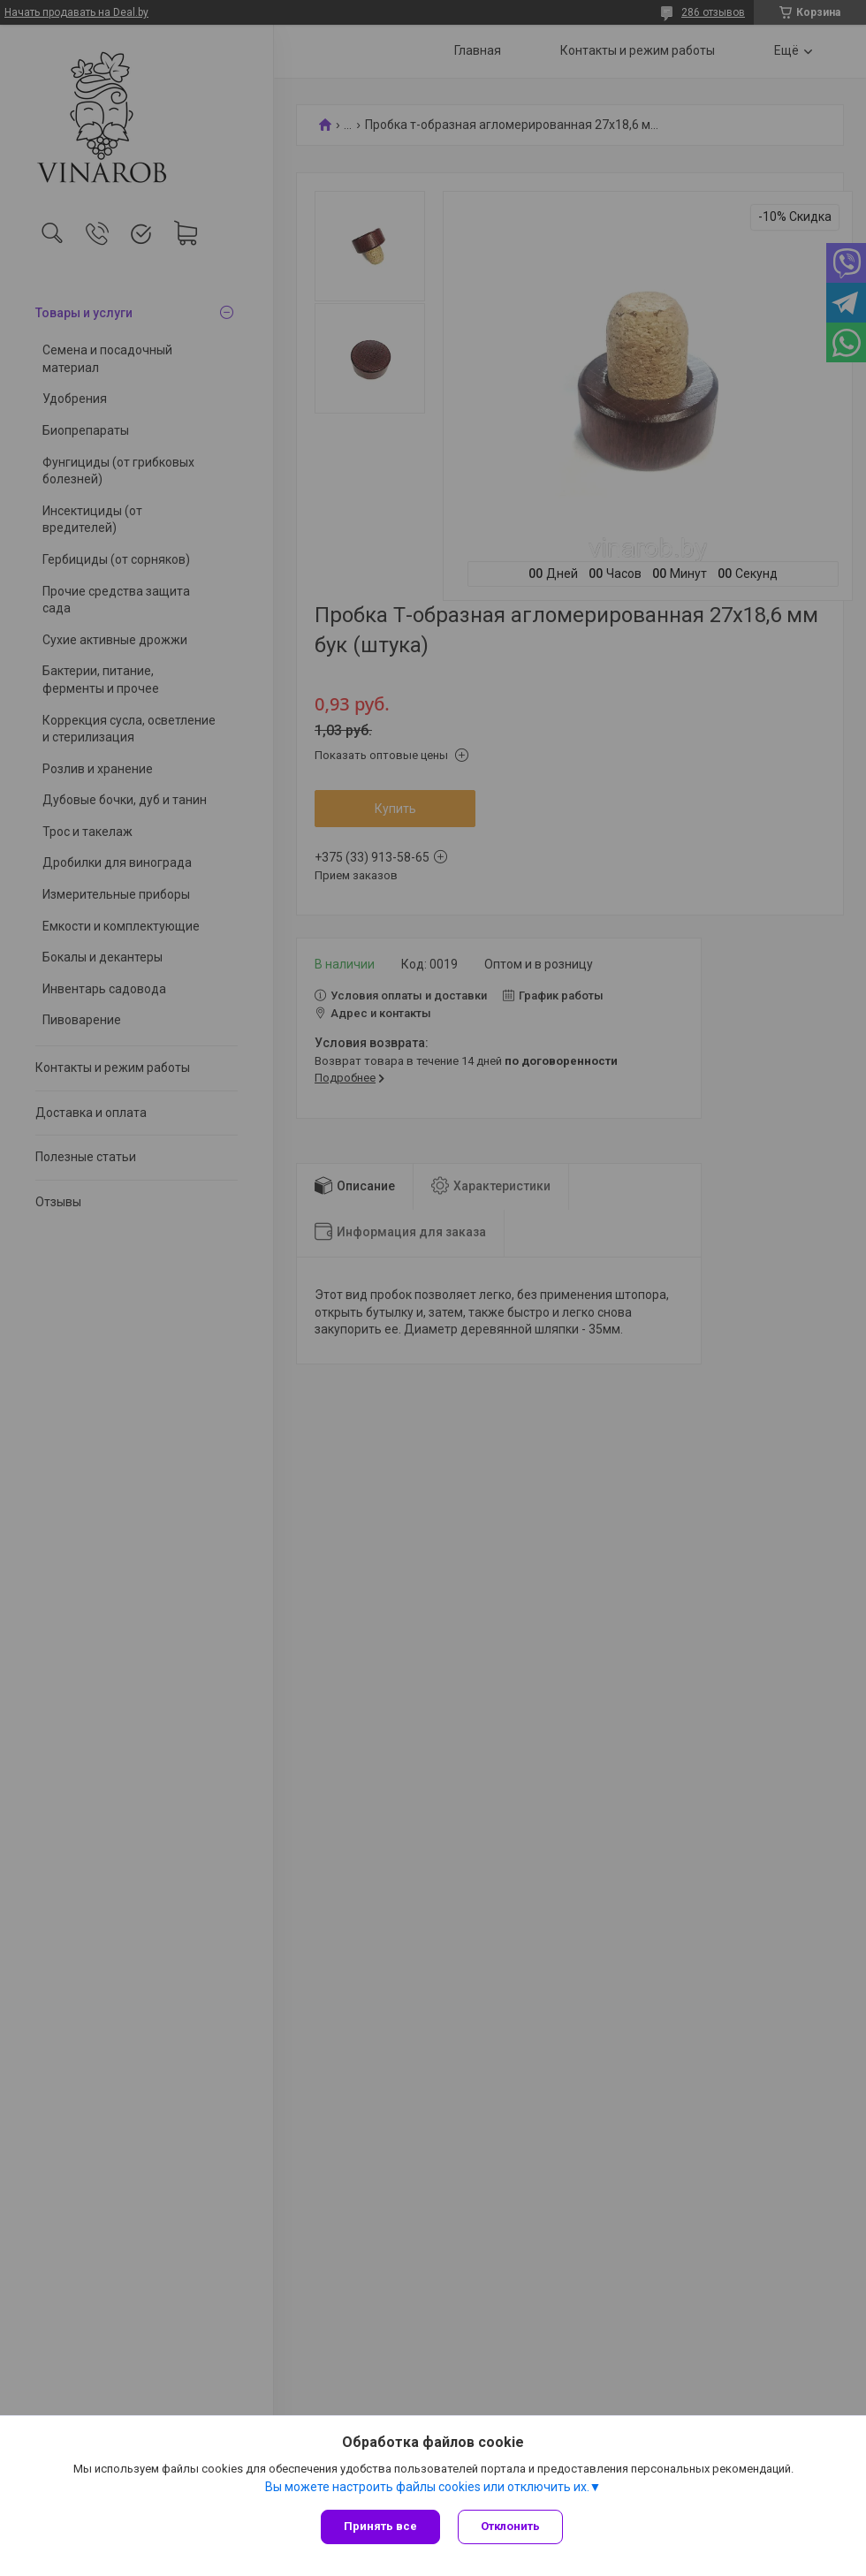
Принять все (380, 2526)
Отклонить (510, 2526)
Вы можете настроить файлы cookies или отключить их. (427, 2487)
